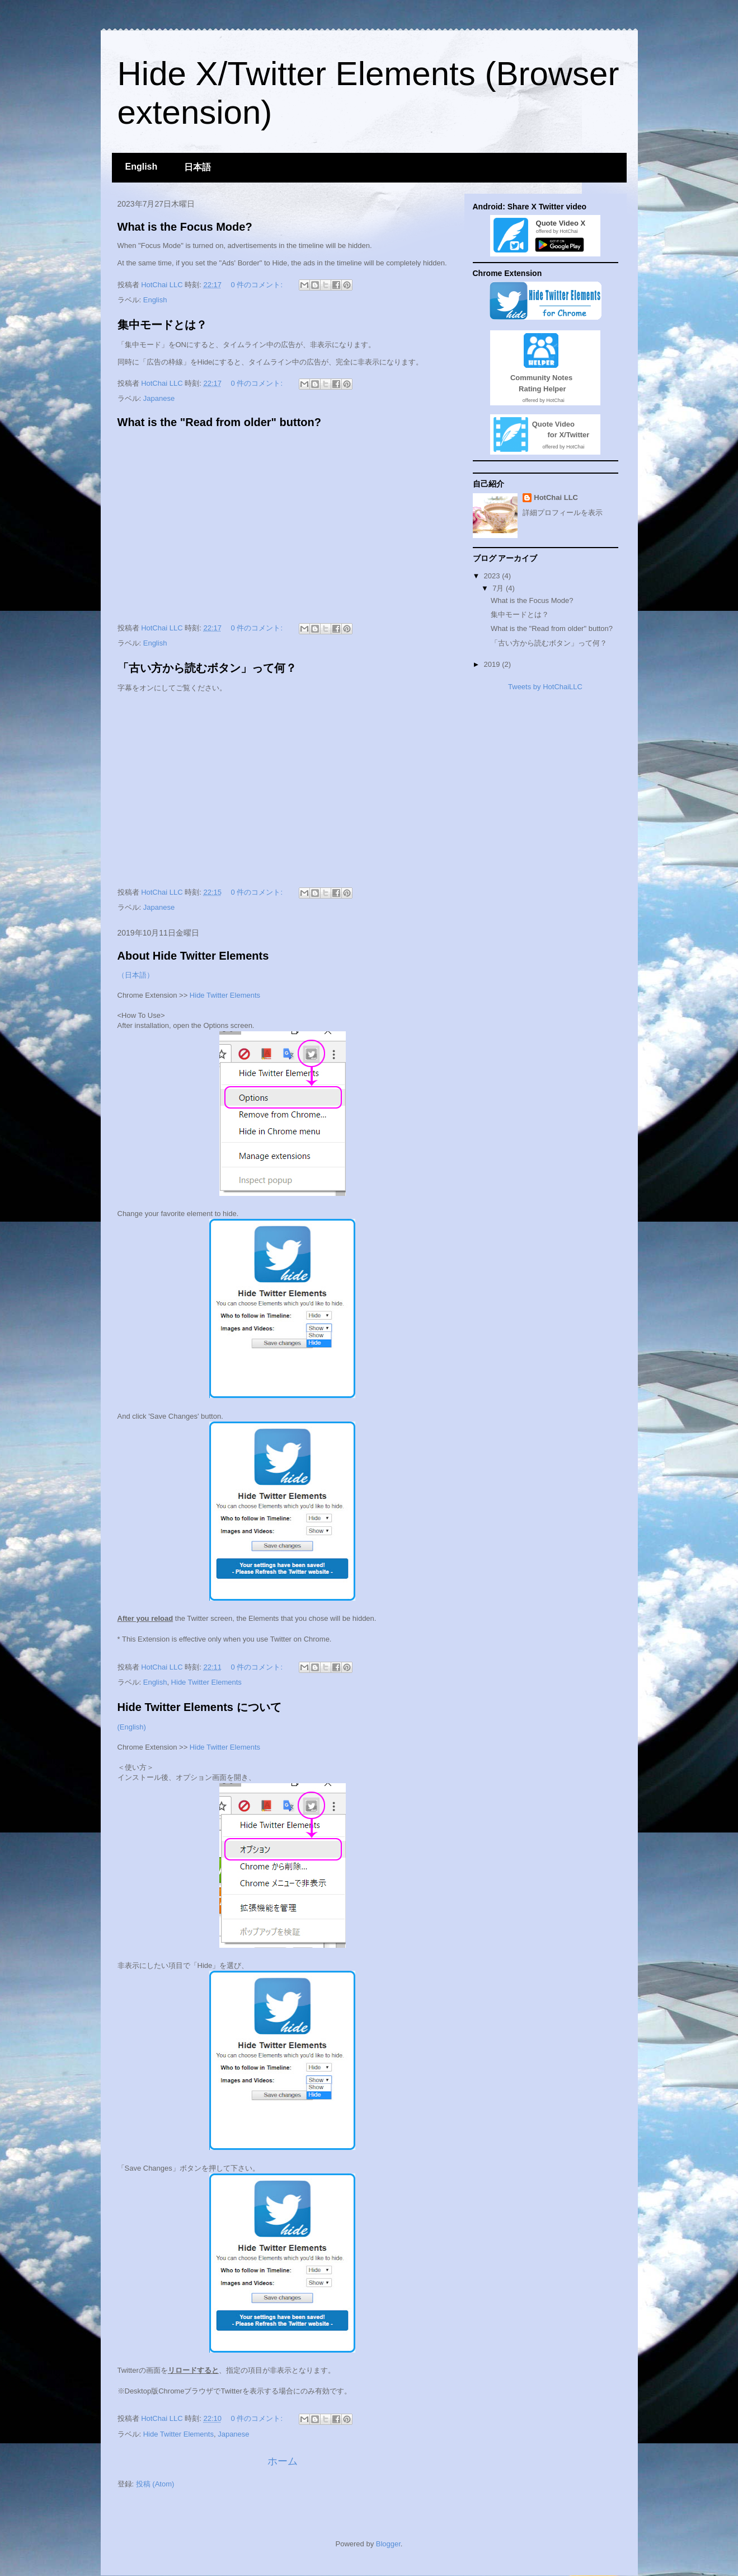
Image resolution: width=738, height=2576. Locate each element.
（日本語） (135, 975)
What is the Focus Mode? (184, 227)
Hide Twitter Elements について (199, 1707)
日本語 (197, 167)
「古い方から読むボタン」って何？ (207, 668)
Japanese (159, 398)
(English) (131, 1727)
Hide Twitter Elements (225, 995)
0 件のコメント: (258, 284)
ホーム (282, 2461)
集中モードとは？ (162, 325)
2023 (493, 576)
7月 (499, 588)
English (141, 166)
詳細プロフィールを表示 (563, 512)
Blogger (388, 2544)
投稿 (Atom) (155, 2484)
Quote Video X (558, 223)
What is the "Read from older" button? (219, 422)
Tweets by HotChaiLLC (545, 686)
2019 (493, 664)
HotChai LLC (556, 497)
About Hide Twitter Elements (193, 956)
